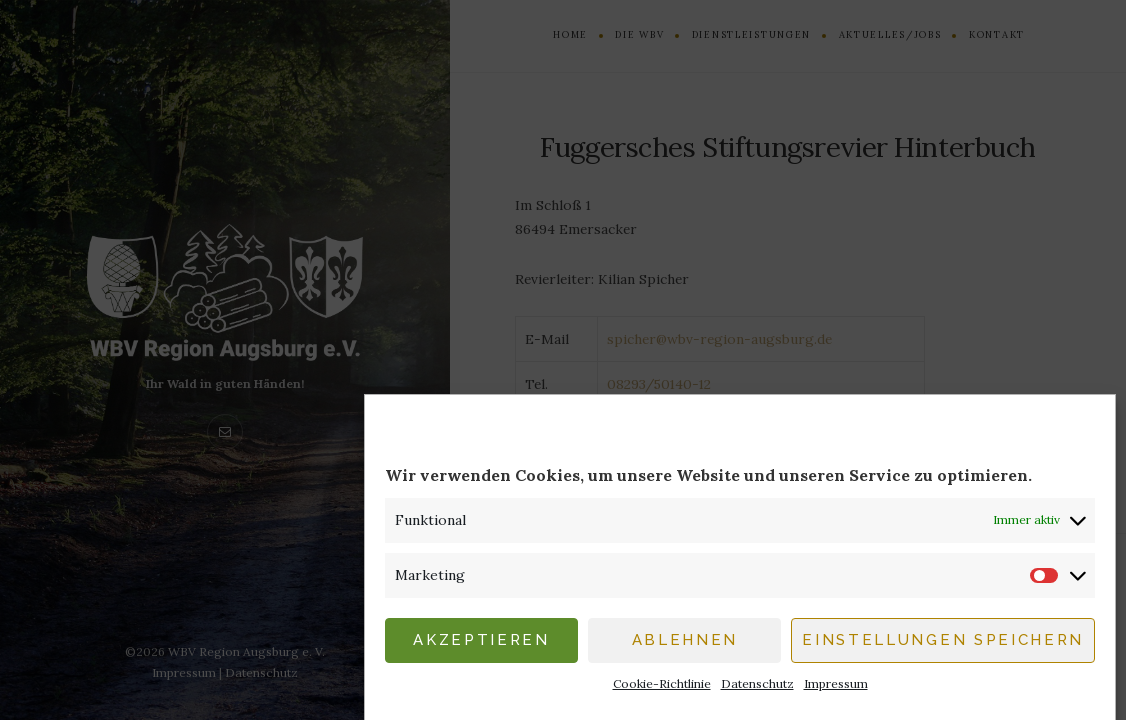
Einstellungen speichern (943, 647)
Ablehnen (685, 647)
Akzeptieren (481, 647)
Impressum (836, 689)
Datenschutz (757, 689)
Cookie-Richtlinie (662, 689)
